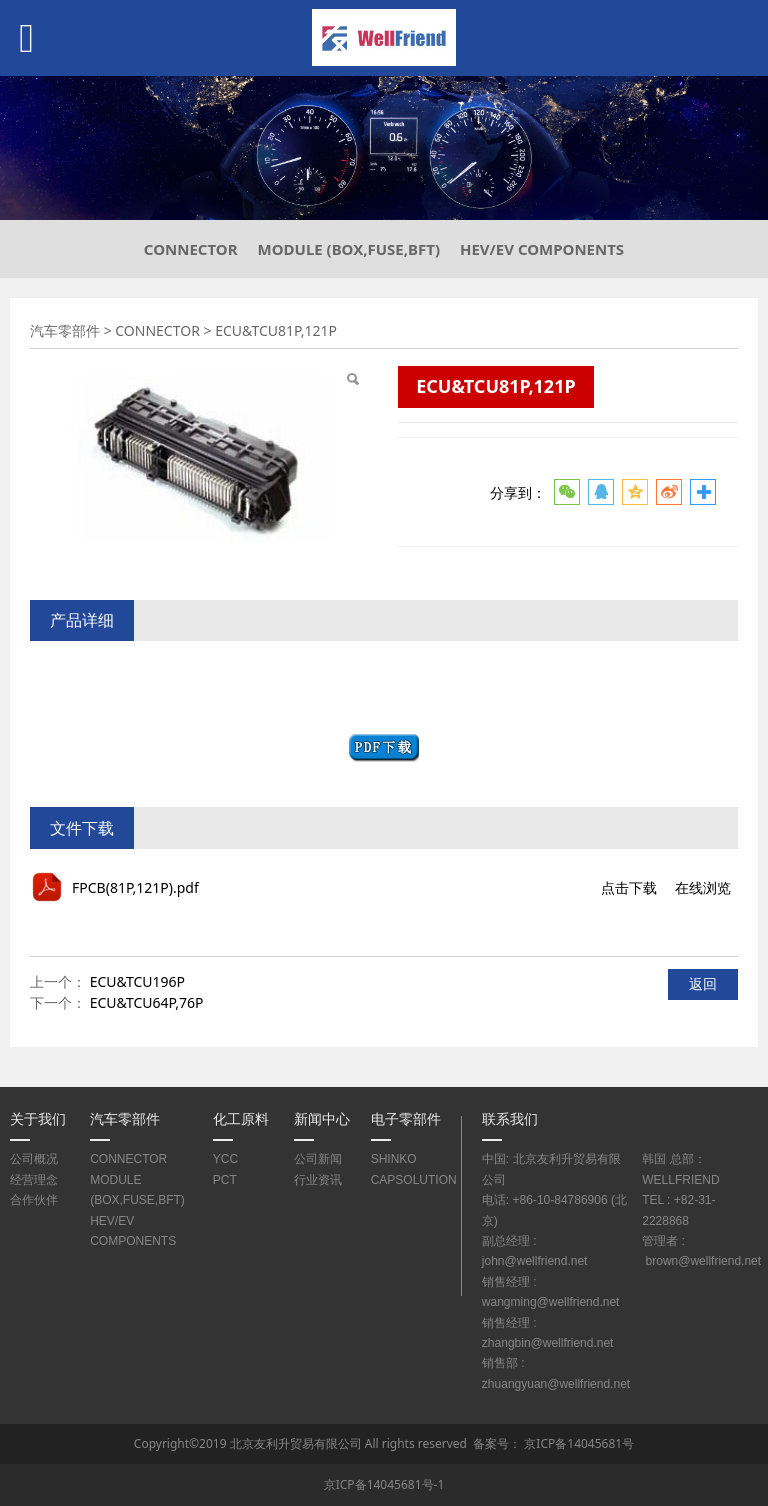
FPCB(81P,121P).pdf (135, 887)
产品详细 (82, 620)
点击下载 (629, 887)
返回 (703, 983)
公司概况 (34, 1158)
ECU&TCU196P (137, 981)
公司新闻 (318, 1158)
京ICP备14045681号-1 (384, 1484)
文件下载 (82, 828)
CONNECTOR (191, 249)
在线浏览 (703, 887)
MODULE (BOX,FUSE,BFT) (349, 249)
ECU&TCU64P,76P (147, 1002)
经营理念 (34, 1179)
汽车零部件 (65, 330)
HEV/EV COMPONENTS (542, 249)
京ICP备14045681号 (579, 1443)
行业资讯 (318, 1179)
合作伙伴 (34, 1199)
